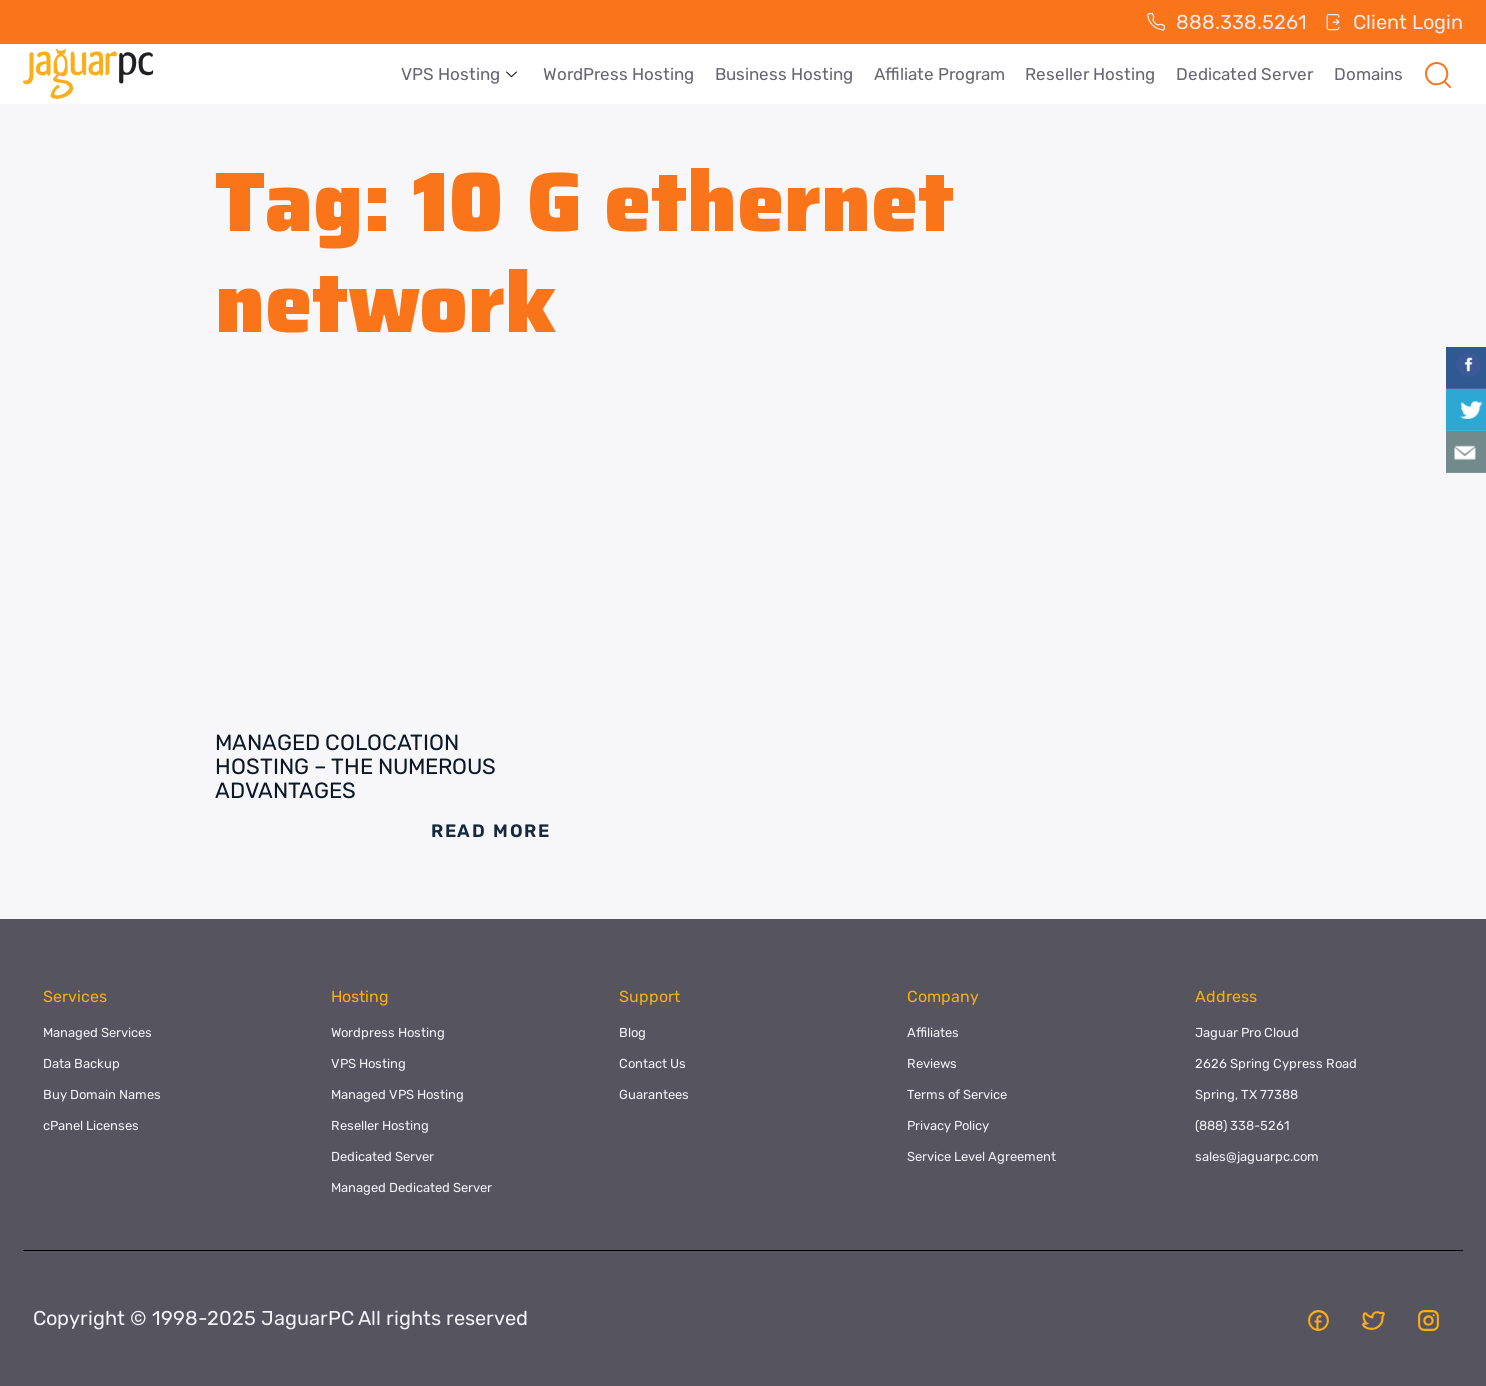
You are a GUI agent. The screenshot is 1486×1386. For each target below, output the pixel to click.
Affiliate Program (941, 74)
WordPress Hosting (622, 74)
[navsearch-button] (1438, 74)
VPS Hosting (463, 74)
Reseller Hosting (1092, 74)
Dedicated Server (1245, 74)
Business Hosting (787, 74)
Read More (491, 831)
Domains (1368, 74)
